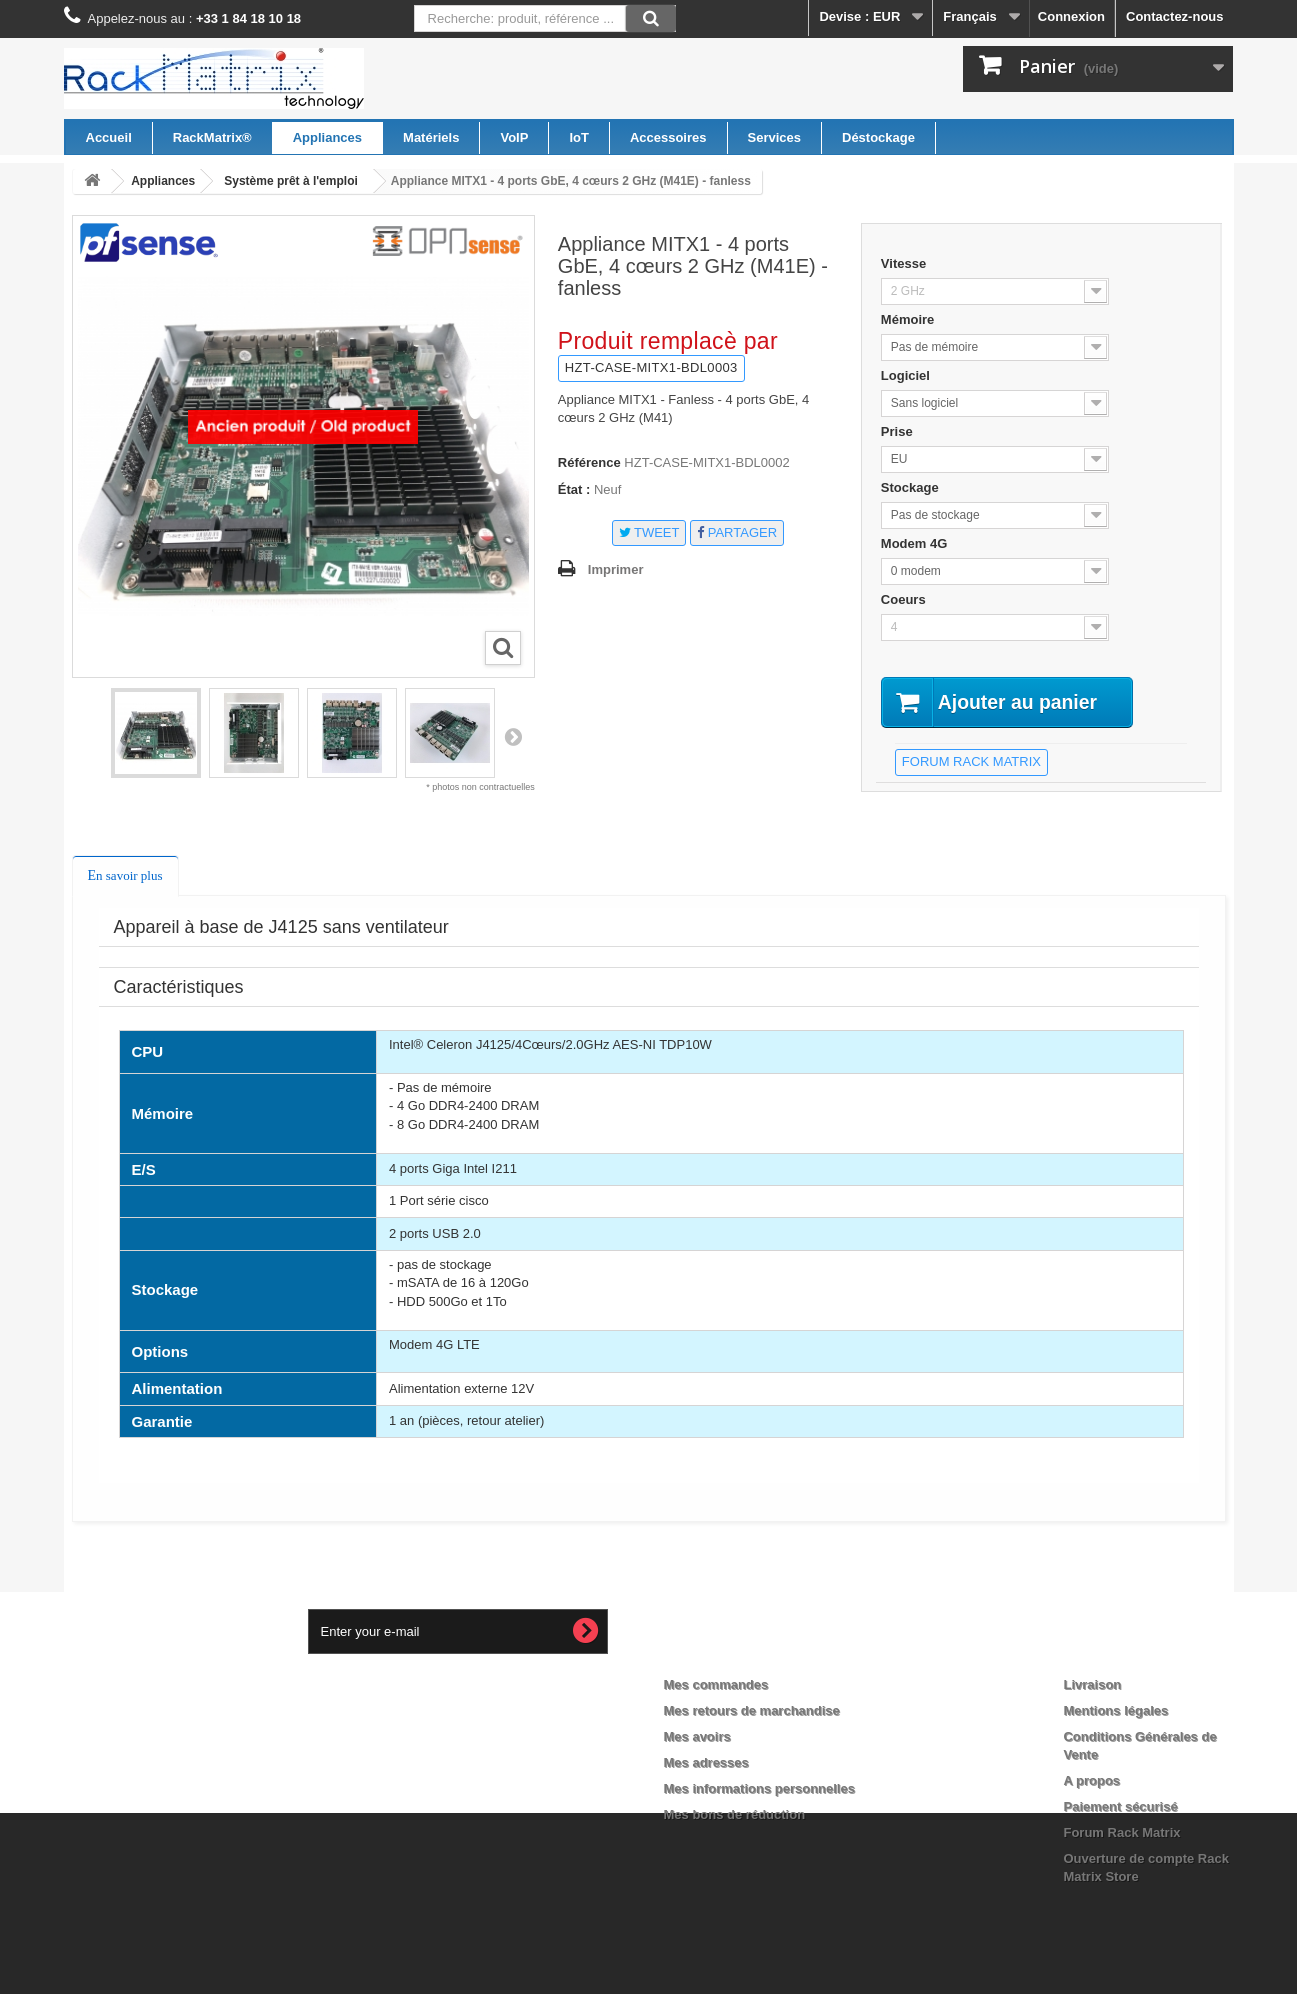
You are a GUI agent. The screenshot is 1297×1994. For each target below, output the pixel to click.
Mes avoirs (697, 1736)
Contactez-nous (1175, 16)
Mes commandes (716, 1684)
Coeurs (905, 599)
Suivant (513, 736)
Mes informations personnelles (759, 1788)
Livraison (1092, 1684)
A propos (1091, 1780)
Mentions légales (1115, 1710)
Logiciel (907, 375)
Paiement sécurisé (1120, 1806)
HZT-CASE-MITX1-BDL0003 (651, 367)
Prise (898, 431)
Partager (737, 532)
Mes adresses (706, 1762)
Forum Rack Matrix (1121, 1832)
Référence (589, 462)
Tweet (649, 532)
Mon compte (721, 1652)
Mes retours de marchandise (752, 1710)
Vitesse (905, 263)
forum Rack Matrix (971, 762)
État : (574, 489)
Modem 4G (916, 543)
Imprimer (616, 569)
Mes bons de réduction (735, 1814)
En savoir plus (125, 875)
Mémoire (909, 319)
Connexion (1071, 16)
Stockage (911, 487)
